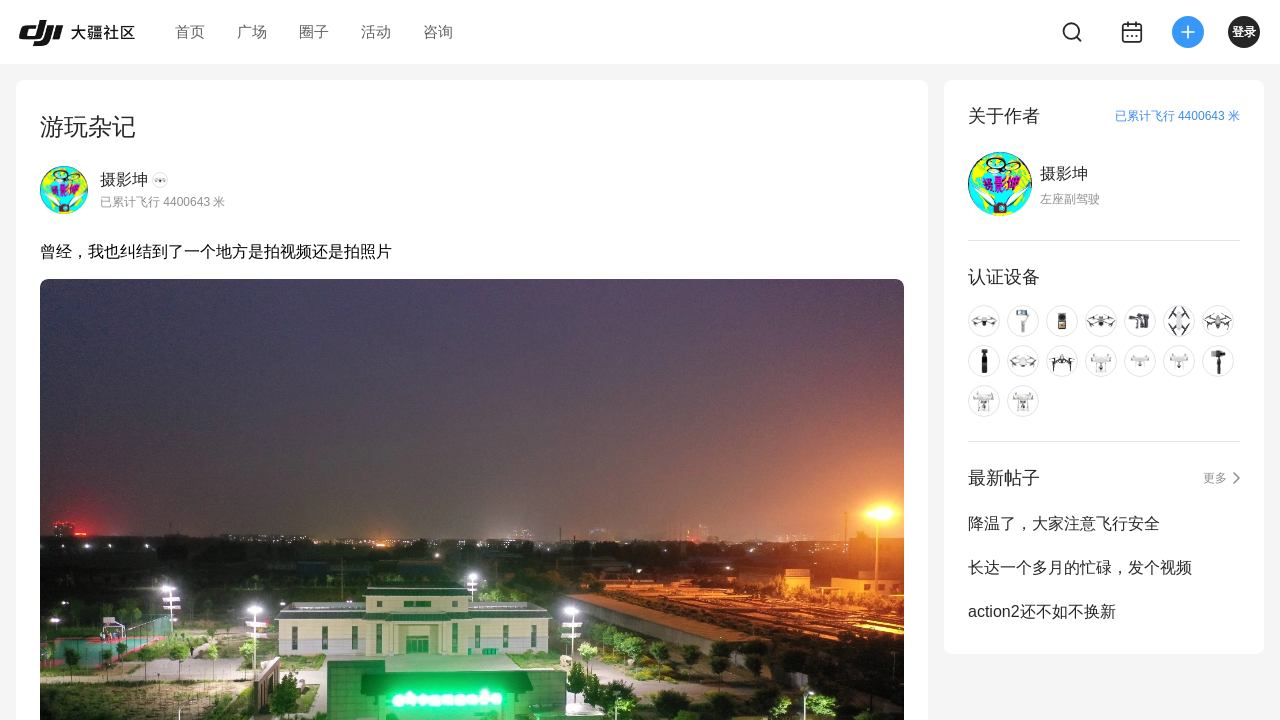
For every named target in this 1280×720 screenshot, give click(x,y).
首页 (190, 31)
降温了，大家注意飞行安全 (1064, 523)
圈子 (314, 31)
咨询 (438, 31)
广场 (252, 31)
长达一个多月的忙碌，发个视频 (1080, 567)
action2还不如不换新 (1042, 611)
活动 (376, 31)
